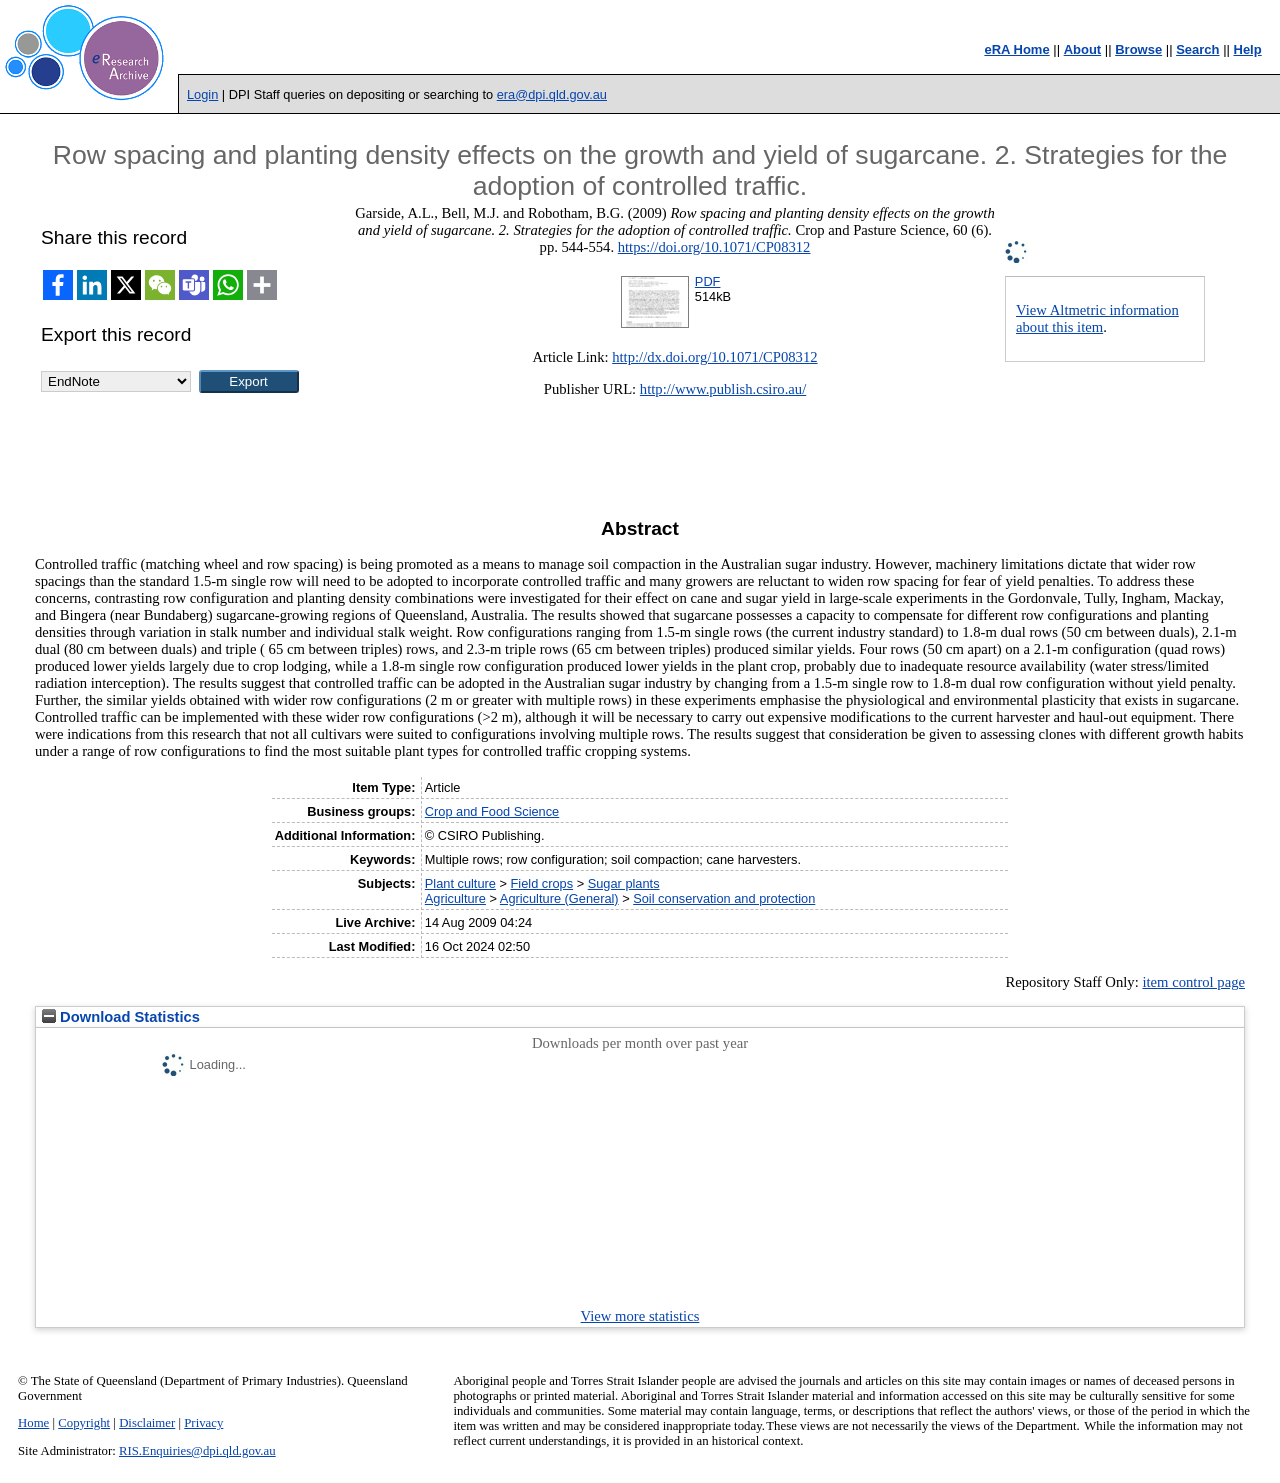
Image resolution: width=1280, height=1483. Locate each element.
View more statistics (640, 1316)
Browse (1138, 49)
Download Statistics (121, 1017)
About (1083, 49)
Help (1248, 49)
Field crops (542, 883)
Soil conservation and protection (724, 898)
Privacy (203, 1423)
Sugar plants (624, 883)
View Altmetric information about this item (1097, 318)
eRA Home (1016, 49)
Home (33, 1423)
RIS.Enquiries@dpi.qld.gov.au (197, 1451)
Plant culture (460, 883)
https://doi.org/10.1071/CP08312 (714, 247)
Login (202, 94)
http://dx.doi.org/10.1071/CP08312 (714, 357)
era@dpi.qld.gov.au (552, 94)
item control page (1193, 982)
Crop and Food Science (492, 811)
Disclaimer (147, 1423)
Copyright (84, 1423)
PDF (708, 281)
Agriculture (455, 898)
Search (1197, 49)
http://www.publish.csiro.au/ (723, 389)
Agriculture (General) (559, 898)
